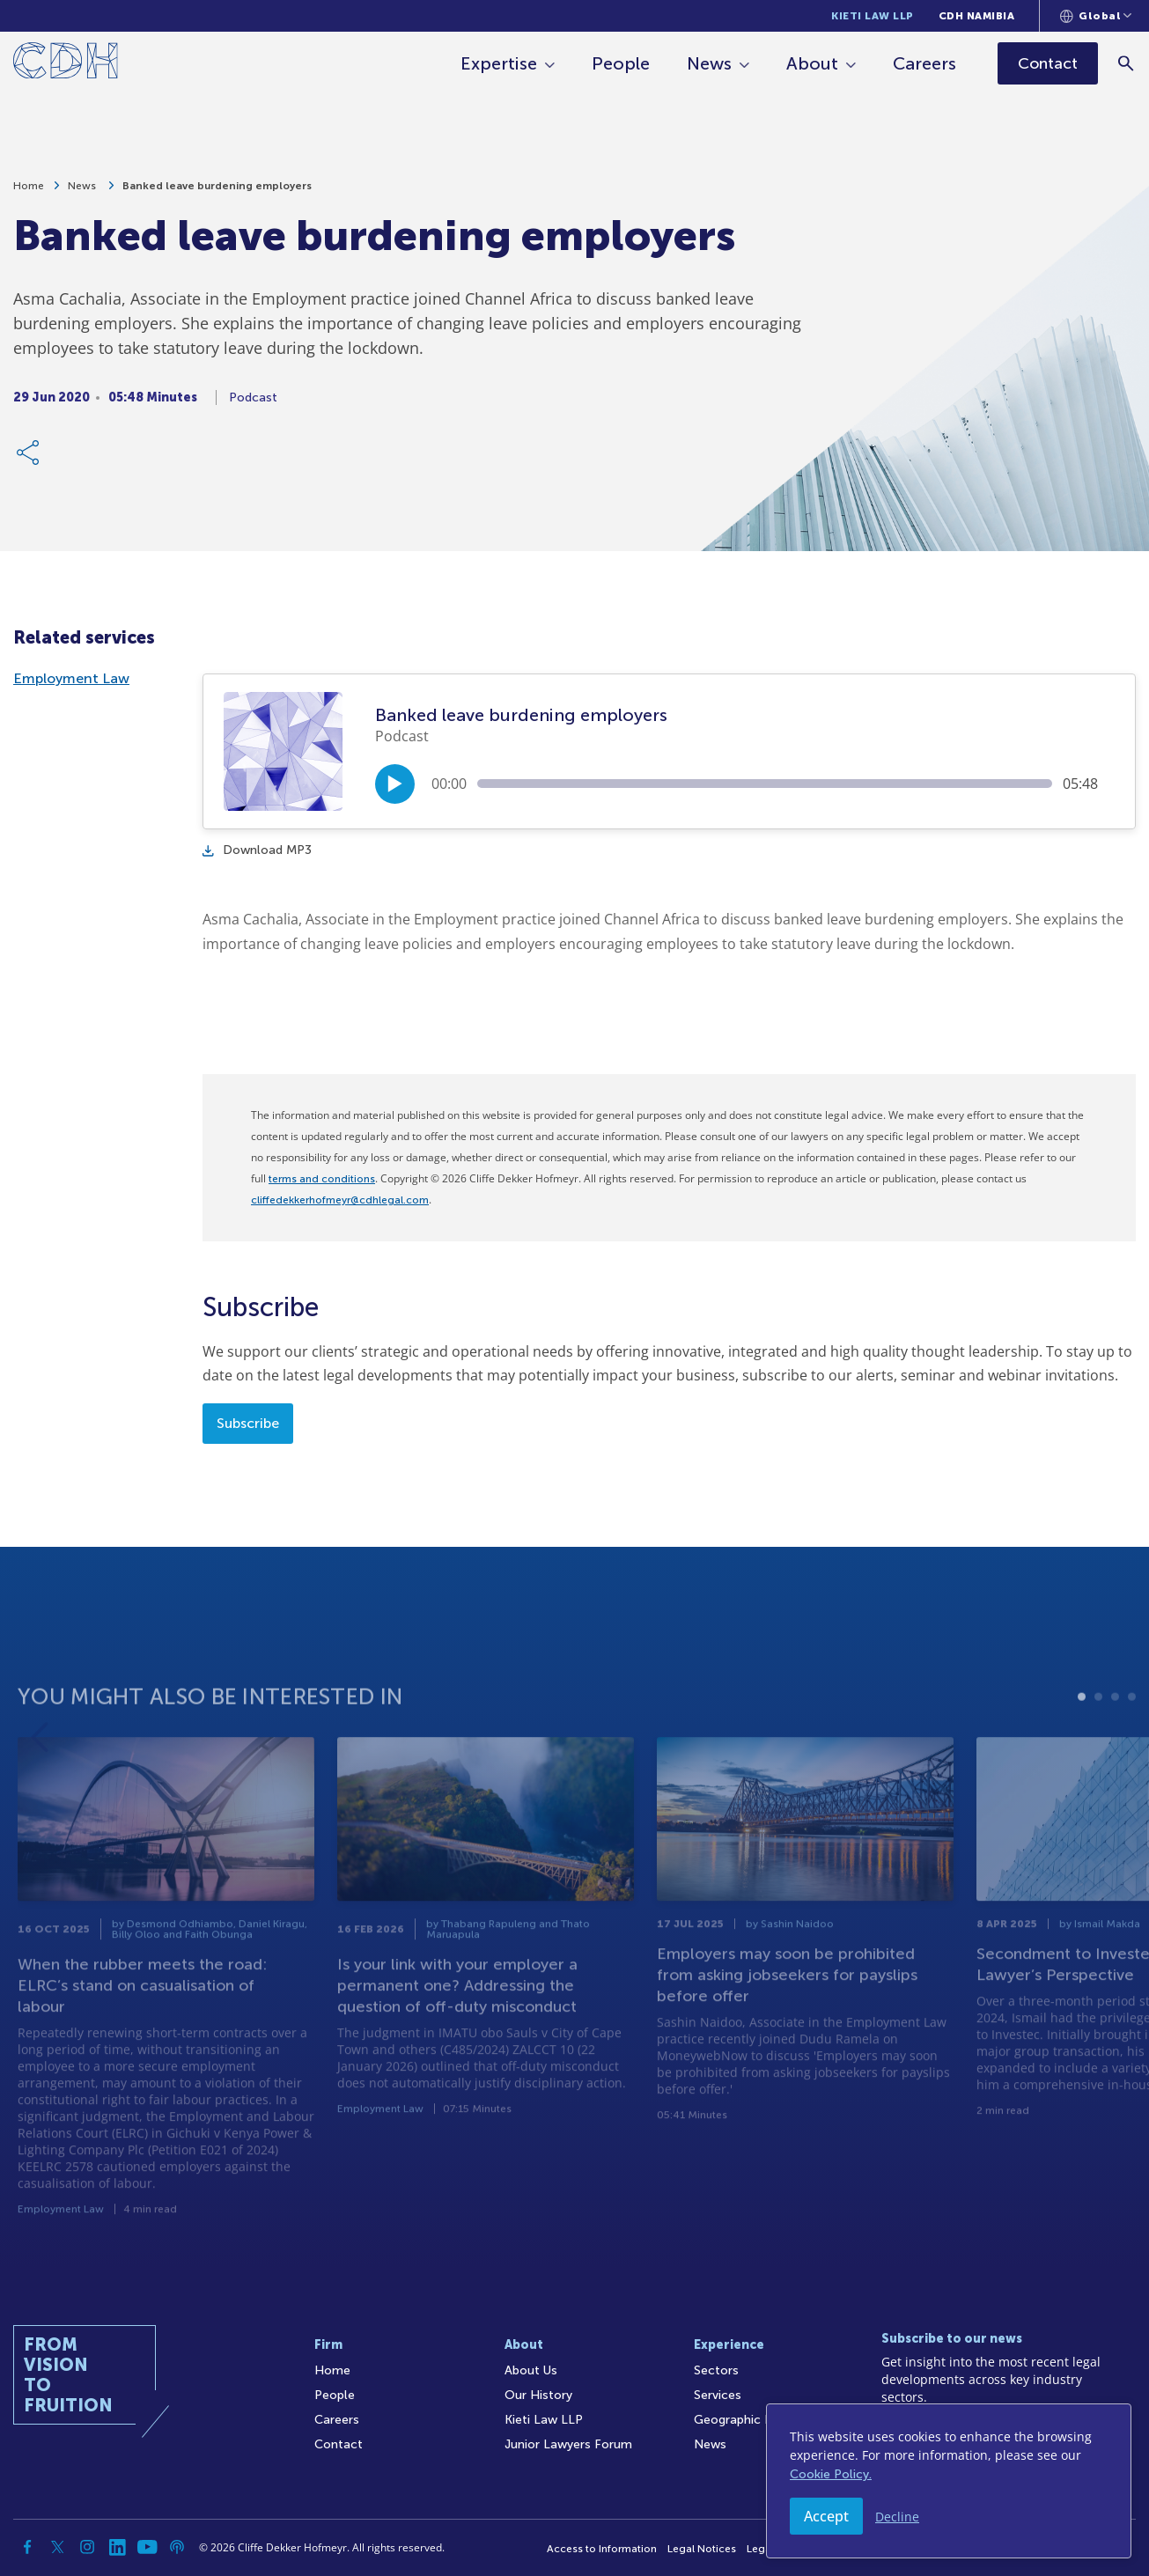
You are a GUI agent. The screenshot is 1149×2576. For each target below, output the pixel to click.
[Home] (65, 63)
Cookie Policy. (831, 2474)
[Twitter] (57, 2547)
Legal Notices (701, 2549)
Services (717, 2395)
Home (28, 189)
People (622, 63)
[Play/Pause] (395, 784)
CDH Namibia (977, 16)
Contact (338, 2444)
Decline (897, 2516)
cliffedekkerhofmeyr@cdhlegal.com (340, 1200)
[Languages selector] (1095, 16)
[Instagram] (87, 2547)
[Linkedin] (117, 2547)
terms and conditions (322, 1179)
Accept (826, 2516)
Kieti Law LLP (872, 16)
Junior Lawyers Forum (568, 2444)
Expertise (499, 63)
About (813, 63)
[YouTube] (147, 2547)
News (710, 63)
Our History (538, 2395)
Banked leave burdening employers (217, 189)
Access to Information (602, 2549)
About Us (531, 2370)
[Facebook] (27, 2547)
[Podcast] (177, 2547)
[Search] (1127, 63)
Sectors (716, 2370)
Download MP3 (257, 850)
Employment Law (71, 678)
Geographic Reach (747, 2419)
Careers (925, 63)
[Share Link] (29, 456)
